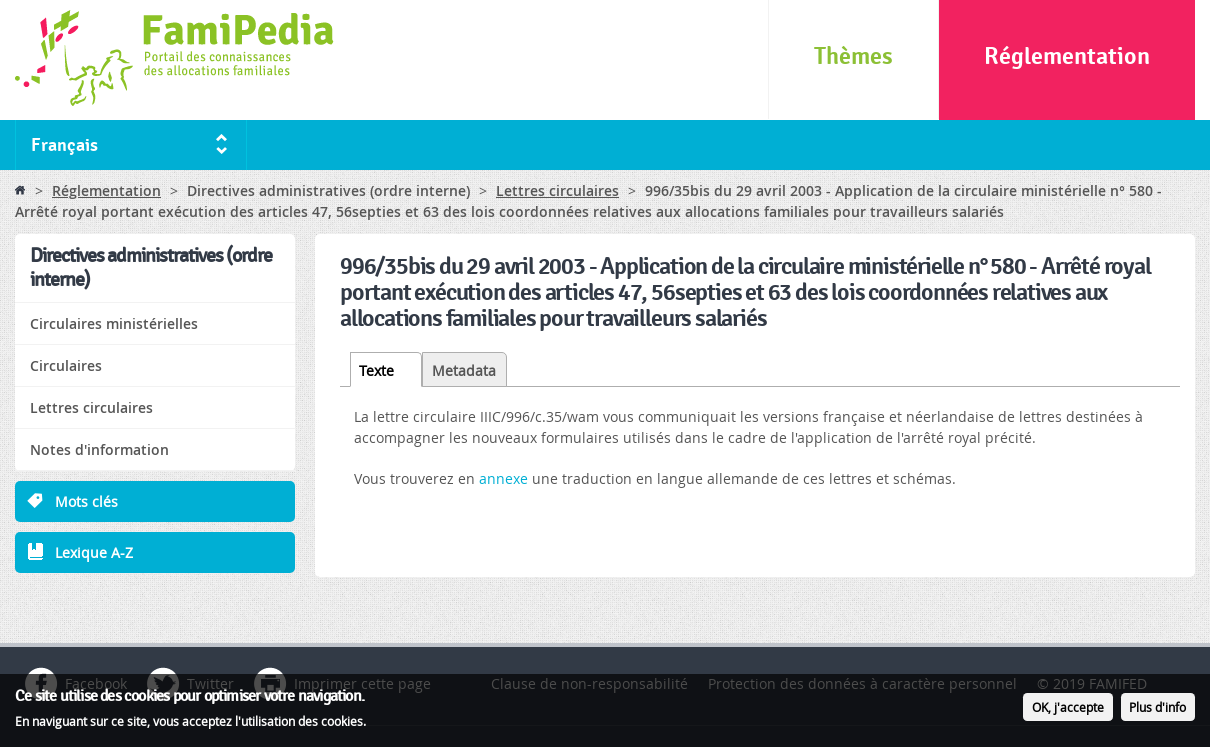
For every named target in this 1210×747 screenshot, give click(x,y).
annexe (505, 478)
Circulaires (66, 365)
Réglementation (1067, 56)
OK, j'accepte (1068, 712)
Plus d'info (1157, 712)
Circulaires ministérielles (114, 323)
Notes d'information (99, 449)
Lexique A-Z (94, 552)
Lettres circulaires (557, 190)
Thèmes (853, 56)
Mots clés (86, 501)
